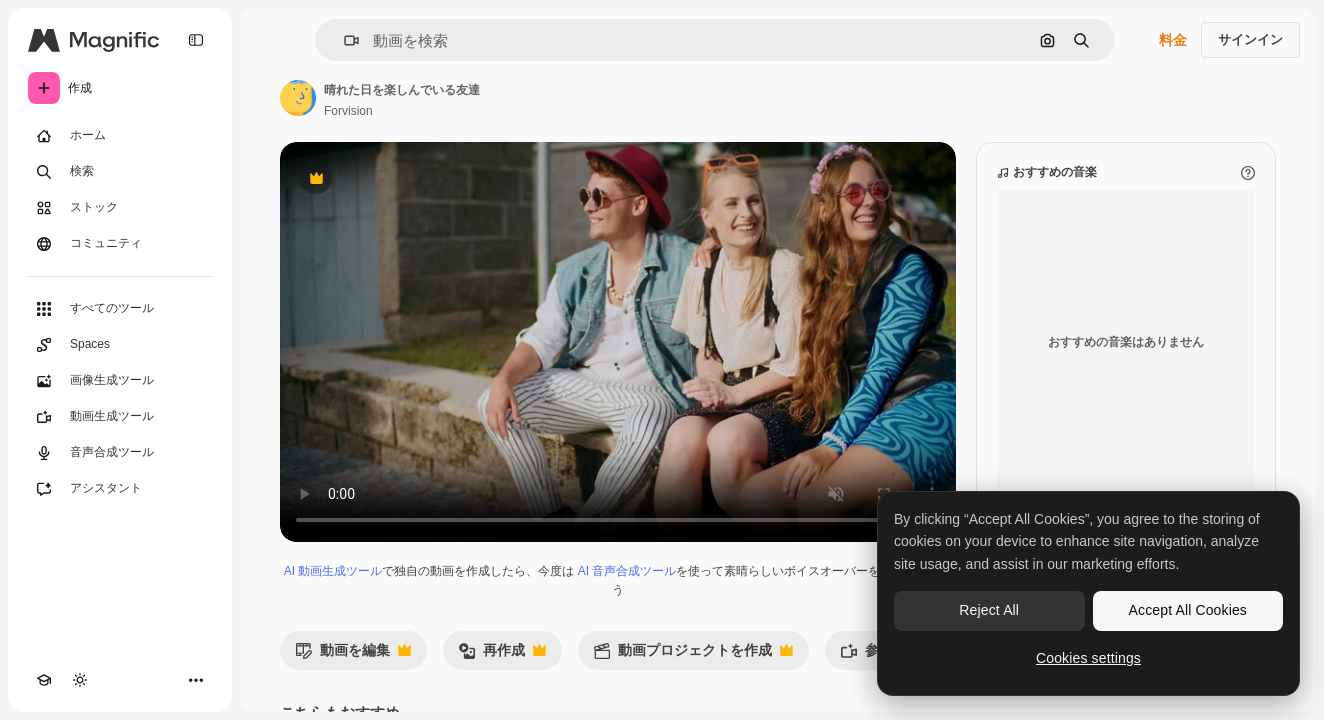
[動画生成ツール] (120, 417)
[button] (343, 40)
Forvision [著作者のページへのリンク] (348, 111)
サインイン (1250, 39)
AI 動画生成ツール (333, 571)
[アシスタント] (120, 489)
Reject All (989, 610)
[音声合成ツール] (120, 453)
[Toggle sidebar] (196, 40)
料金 (1173, 40)
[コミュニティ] (120, 244)
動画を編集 (353, 655)
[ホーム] (120, 136)
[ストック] (120, 208)
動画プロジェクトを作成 (693, 655)
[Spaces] (120, 345)
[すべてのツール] (120, 309)
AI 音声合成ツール (627, 571)
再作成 (502, 655)
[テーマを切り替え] (80, 680)
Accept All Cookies (1188, 610)
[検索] (120, 172)
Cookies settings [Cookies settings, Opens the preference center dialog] (1088, 658)
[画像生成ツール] (120, 381)
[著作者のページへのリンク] (298, 98)
